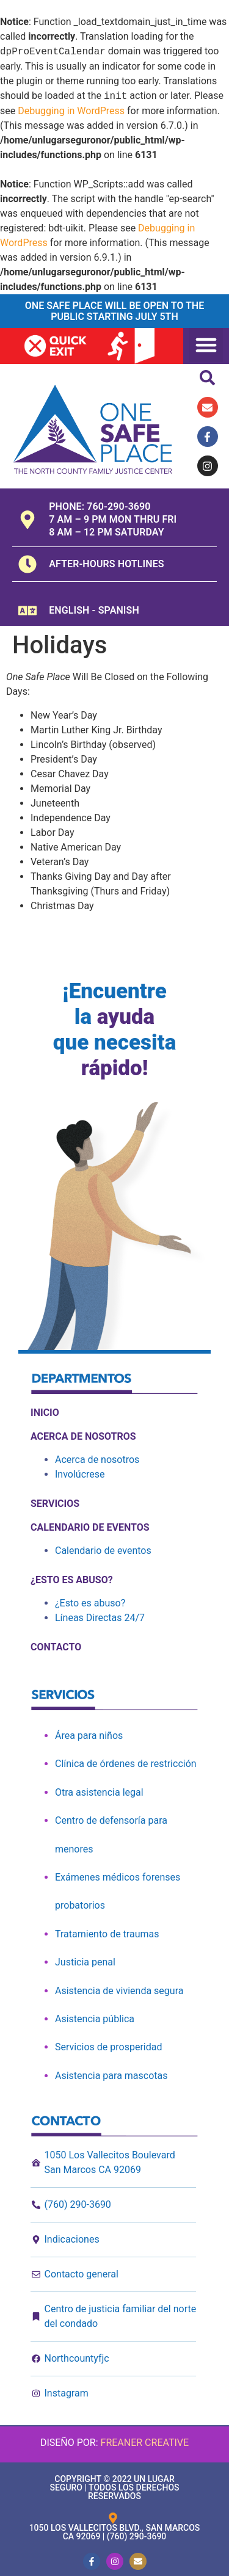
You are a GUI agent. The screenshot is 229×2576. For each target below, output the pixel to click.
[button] (206, 345)
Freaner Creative (145, 2442)
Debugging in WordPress (71, 111)
